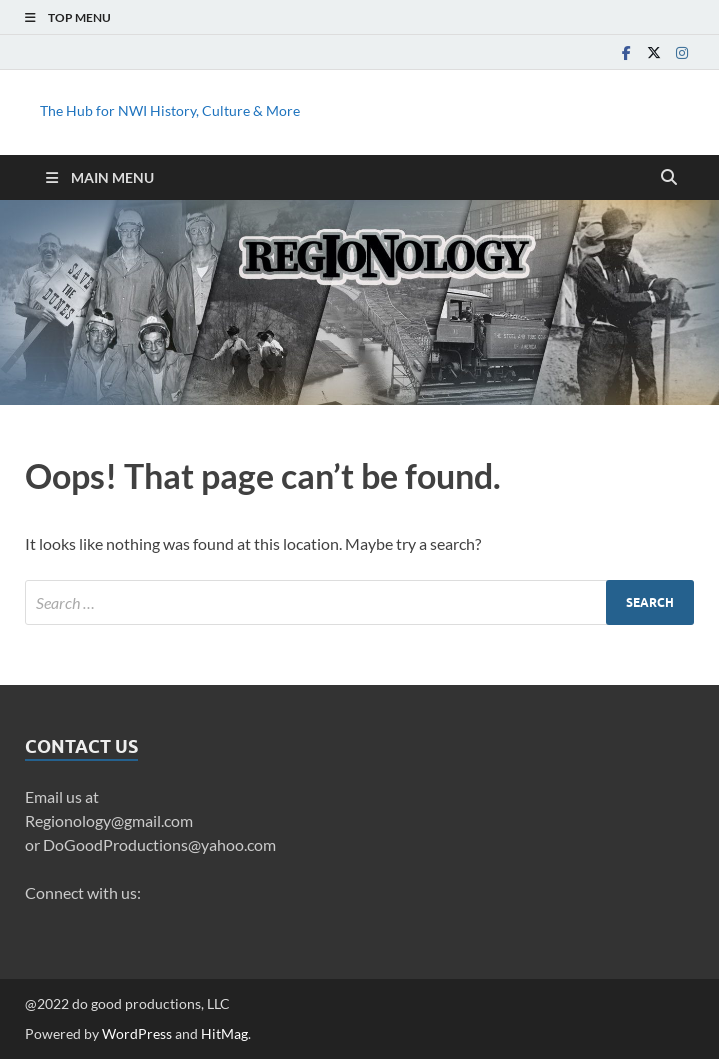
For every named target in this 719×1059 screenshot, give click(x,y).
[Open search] (669, 178)
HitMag (224, 1033)
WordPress (137, 1033)
